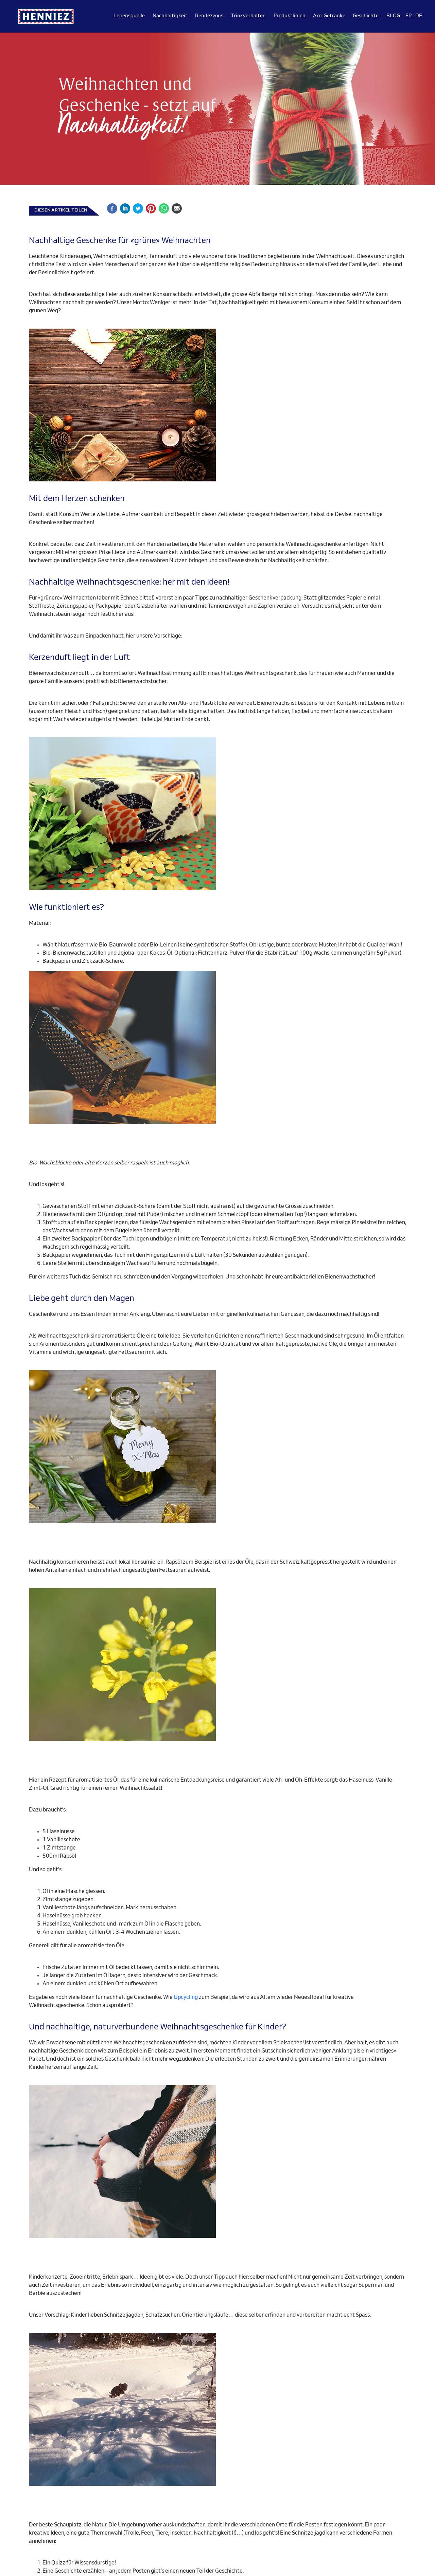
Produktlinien (290, 16)
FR (408, 16)
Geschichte (366, 16)
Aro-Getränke (329, 16)
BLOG (393, 16)
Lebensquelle (129, 16)
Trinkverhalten (248, 16)
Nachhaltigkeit (170, 16)
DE (418, 16)
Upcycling (186, 1997)
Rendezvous (209, 16)
